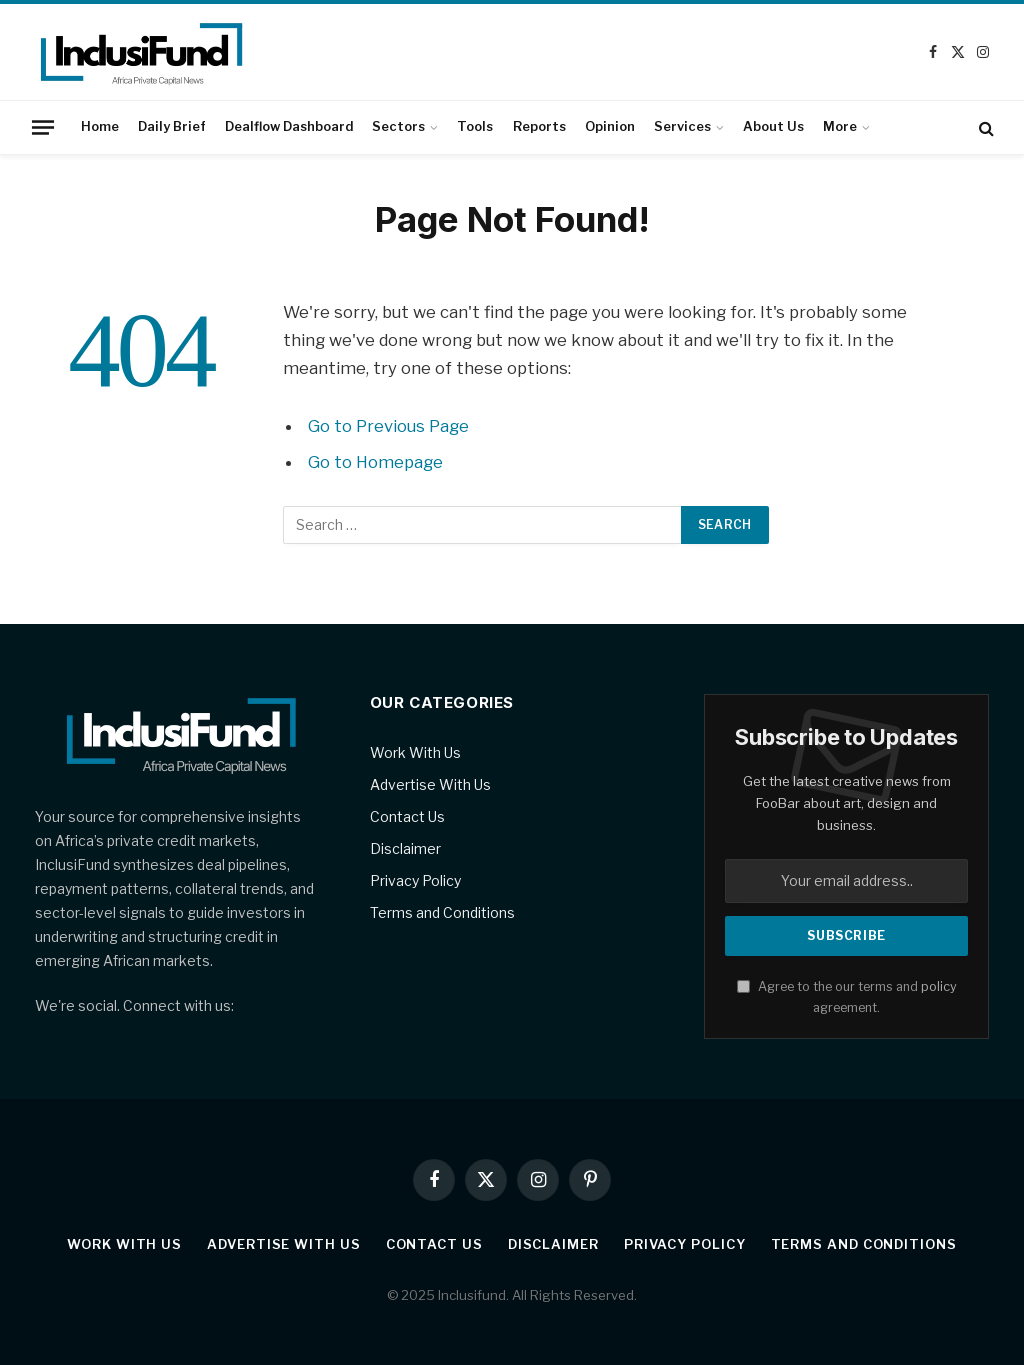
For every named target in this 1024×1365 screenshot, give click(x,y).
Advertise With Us (430, 784)
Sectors (398, 126)
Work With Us (415, 752)
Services (682, 126)
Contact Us (407, 816)
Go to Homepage (375, 462)
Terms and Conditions (442, 912)
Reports (539, 126)
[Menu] (43, 127)
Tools (475, 126)
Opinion (610, 126)
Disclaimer (405, 848)
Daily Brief (172, 126)
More (840, 126)
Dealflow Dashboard (289, 126)
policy (939, 986)
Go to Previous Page (388, 426)
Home (100, 126)
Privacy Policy (415, 880)
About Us (773, 126)
